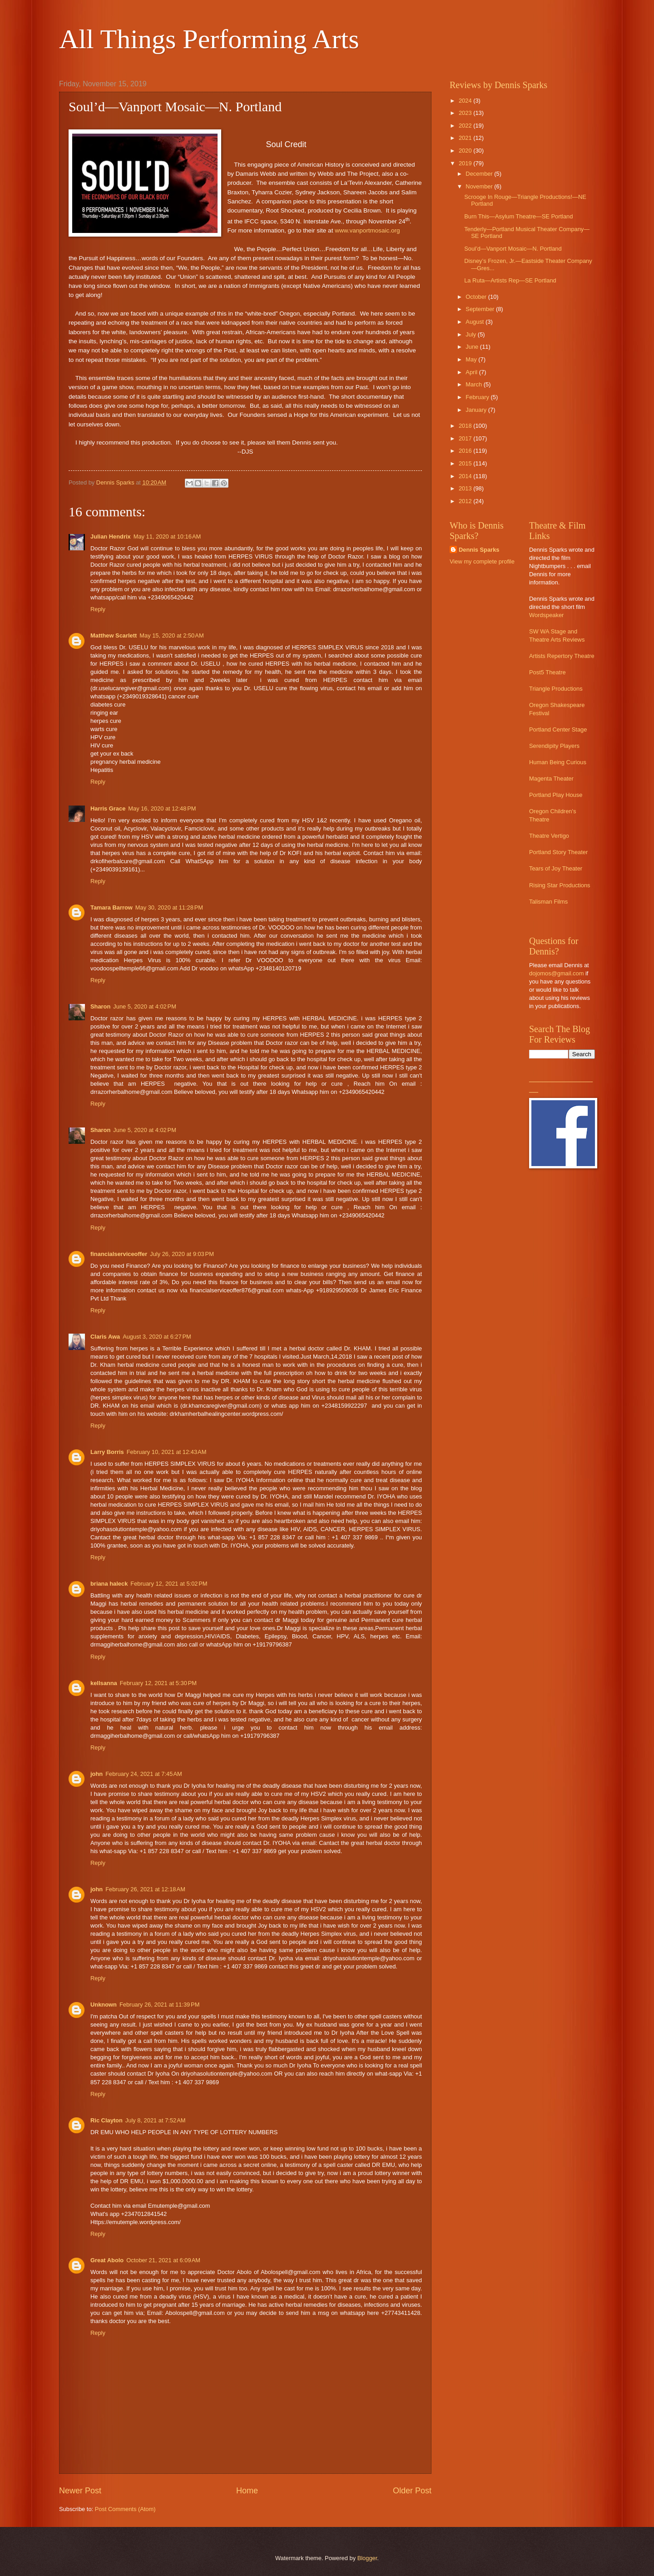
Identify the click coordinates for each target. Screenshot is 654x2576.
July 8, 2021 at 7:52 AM (155, 2120)
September (481, 309)
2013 (466, 488)
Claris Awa (105, 1336)
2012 (466, 501)
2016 (466, 450)
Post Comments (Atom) (125, 2509)
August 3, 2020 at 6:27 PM (157, 1336)
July (471, 334)
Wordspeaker (546, 615)
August (476, 321)
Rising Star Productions (559, 885)
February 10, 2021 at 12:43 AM (167, 1452)
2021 (466, 137)
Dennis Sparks (479, 549)
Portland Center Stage (558, 729)
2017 (466, 438)
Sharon (100, 1006)
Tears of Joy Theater (555, 868)
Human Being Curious (557, 762)
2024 (466, 100)
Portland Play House (555, 794)
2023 (466, 112)
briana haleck (109, 1583)
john (96, 1773)
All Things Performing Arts (209, 39)
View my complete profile (482, 561)
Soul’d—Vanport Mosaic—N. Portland (512, 248)
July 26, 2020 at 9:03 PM (182, 1254)
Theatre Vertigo (549, 835)
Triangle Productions (556, 688)
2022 (466, 125)
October (477, 296)
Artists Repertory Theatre (562, 656)
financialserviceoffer (118, 1254)
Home (247, 2490)
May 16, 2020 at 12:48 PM (162, 808)
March (474, 384)
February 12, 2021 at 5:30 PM (158, 1683)
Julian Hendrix (110, 536)
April (472, 372)
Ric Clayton (106, 2120)
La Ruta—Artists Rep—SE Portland (510, 280)
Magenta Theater (551, 778)
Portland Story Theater (558, 852)
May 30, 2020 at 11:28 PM (169, 907)
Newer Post (80, 2490)
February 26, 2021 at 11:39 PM (159, 2004)
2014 (466, 476)
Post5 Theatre (547, 672)
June (473, 346)
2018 (466, 425)
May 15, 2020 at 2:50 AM (171, 635)
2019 (466, 163)
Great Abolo (107, 2260)
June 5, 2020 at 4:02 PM (144, 1006)
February (478, 397)
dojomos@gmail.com (556, 973)
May (472, 359)
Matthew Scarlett (113, 635)
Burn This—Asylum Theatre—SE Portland (518, 216)
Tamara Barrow (111, 907)
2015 (466, 463)
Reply (97, 609)
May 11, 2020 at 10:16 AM (167, 536)
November (480, 186)
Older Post (412, 2490)
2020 (466, 150)
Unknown (103, 2004)
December (480, 173)
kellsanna (103, 1683)
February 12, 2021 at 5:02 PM (168, 1583)
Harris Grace (107, 808)
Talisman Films (548, 901)
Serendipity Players (554, 745)
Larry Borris (107, 1452)
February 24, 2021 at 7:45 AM (143, 1773)
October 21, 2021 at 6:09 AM (163, 2260)
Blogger (367, 2558)
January (477, 409)
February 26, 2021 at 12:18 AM (145, 1889)
